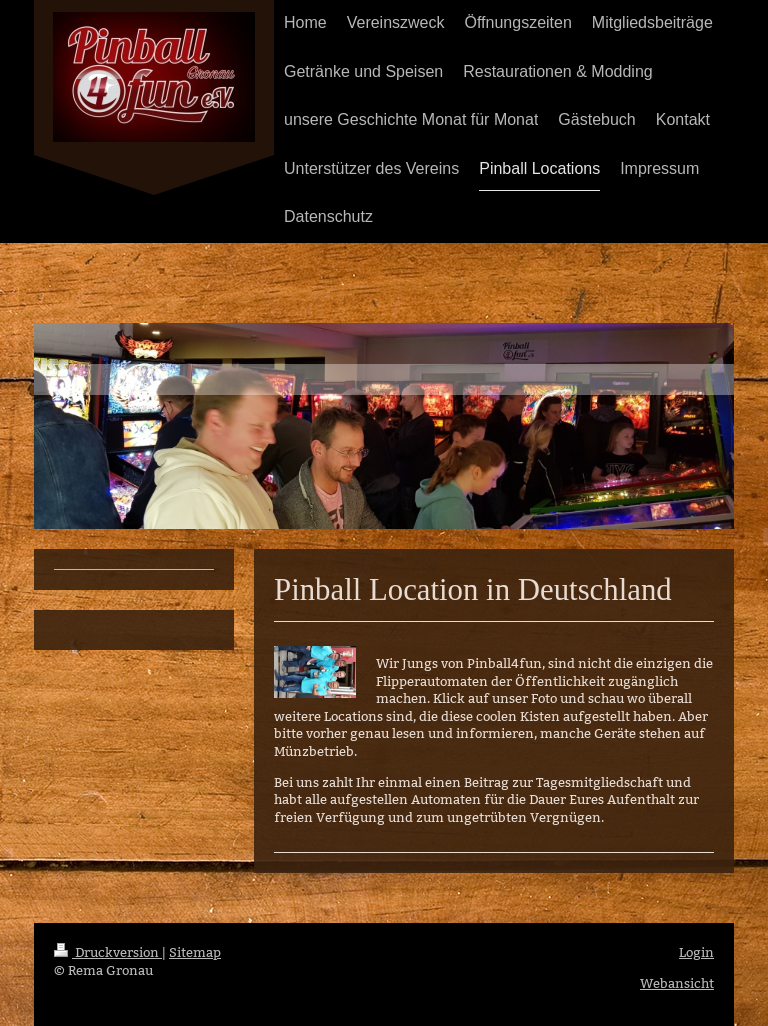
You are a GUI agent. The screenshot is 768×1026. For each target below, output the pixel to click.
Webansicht (677, 983)
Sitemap (195, 952)
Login (696, 952)
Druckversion (108, 952)
